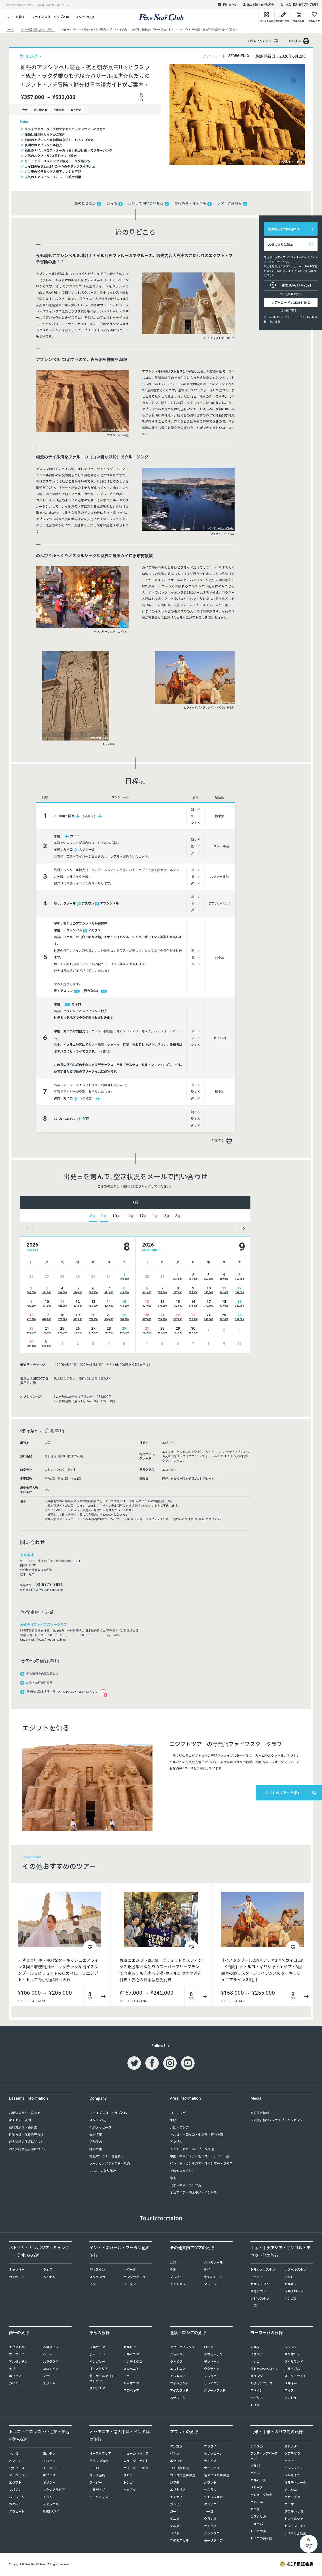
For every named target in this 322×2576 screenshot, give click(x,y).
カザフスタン (259, 2284)
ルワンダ (210, 2483)
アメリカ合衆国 (295, 2533)
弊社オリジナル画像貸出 (106, 2156)
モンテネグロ (132, 2362)
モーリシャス (98, 2497)
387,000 (124, 1332)
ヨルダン (49, 2454)
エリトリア (178, 2490)
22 (124, 1315)
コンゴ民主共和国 (182, 2475)
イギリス (256, 2398)
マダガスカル (179, 2540)
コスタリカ (258, 2517)
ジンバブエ (212, 2533)
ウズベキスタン (295, 2270)
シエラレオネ (213, 2497)
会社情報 (95, 2135)
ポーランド (97, 2354)
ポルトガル (292, 2369)
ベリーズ (256, 2487)
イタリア (256, 2354)
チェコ (128, 2376)
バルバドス (258, 2480)
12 (143, 1216)
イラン (47, 2497)
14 (109, 1301)
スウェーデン (213, 2354)
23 (31, 1328)
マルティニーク (295, 2483)
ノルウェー (212, 2376)
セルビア (129, 2347)
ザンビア (210, 2526)
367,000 (239, 1279)
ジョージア (178, 2354)
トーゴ (208, 2511)
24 (47, 1328)
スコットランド (295, 2376)
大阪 (135, 1202)
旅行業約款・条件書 (23, 2127)
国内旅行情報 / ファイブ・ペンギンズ (276, 2120)
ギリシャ (49, 2483)
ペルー (47, 2354)
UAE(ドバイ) (52, 2511)
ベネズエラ (51, 2347)
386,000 (31, 1292)
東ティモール (213, 2277)
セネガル (210, 2490)
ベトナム (49, 2277)
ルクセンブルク (261, 2383)
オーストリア (98, 2369)
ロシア (208, 2347)
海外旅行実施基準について (28, 2149)
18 (62, 1315)
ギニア (174, 2519)
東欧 (173, 2120)
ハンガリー (97, 2362)
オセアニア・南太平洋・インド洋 (193, 2192)
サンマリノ (292, 2354)
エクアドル (17, 2347)
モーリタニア (213, 2540)
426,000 (31, 1306)
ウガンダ (210, 2519)
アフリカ (176, 2142)
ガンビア (176, 2504)
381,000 (46, 1292)
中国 (253, 2306)
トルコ (13, 2454)
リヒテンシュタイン (264, 2369)
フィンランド (179, 2383)
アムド (289, 2277)
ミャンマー (17, 2270)
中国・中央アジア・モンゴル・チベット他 (199, 2156)
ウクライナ (212, 2369)
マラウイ (210, 2446)
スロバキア (131, 2390)
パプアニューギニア (137, 2468)
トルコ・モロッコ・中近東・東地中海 (196, 2135)
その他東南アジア (182, 2171)
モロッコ (49, 2461)
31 (47, 1342)
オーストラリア (100, 2454)
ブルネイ (176, 2277)
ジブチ (174, 2483)
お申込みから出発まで (24, 2113)
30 (31, 1342)
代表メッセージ (100, 2127)
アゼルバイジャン (182, 2347)
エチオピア (178, 2497)
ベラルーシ (178, 2398)
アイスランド (179, 2390)
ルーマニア (131, 2383)
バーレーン (16, 2497)
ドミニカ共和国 (261, 2538)
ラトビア (176, 2362)
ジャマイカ (292, 2475)
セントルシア (293, 2519)
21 (109, 1315)
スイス (289, 2390)
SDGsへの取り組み (102, 2171)
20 (93, 1315)
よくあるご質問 (20, 2120)
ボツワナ (176, 2461)
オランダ (256, 2376)
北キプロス (17, 2468)
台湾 (173, 2262)
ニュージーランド (135, 2461)
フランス (290, 2347)
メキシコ (290, 2490)
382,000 (31, 1346)
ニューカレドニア (135, 2454)
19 (78, 1315)
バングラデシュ (134, 2277)
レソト (174, 2533)
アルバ (255, 2466)
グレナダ (290, 2446)
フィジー (95, 2483)
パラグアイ (50, 2362)
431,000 (124, 1306)
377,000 (146, 1306)
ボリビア (15, 2376)
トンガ (128, 2483)
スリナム (49, 2383)
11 (129, 1216)
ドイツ (255, 2405)
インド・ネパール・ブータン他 (192, 2149)
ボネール (256, 2502)
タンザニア (212, 2504)
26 (78, 1328)
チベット (256, 2277)
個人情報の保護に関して (42, 1673)
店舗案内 (95, 2142)
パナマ (289, 2504)
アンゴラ (176, 2446)
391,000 (124, 1279)
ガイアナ (15, 2383)
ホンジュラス (293, 2468)
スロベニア (131, 2369)
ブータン (129, 2284)
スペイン (256, 2390)
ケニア (174, 2526)
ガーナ (174, 2511)
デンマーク (212, 2362)
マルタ (255, 2347)
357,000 (177, 1279)
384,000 (108, 1319)
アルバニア (131, 2354)
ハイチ (289, 2461)
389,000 (124, 1319)
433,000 (124, 1292)
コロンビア (51, 2369)
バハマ (255, 2473)
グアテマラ (292, 2454)
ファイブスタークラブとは (50, 17)
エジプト (15, 2483)
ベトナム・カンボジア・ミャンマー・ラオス (201, 2163)
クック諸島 (97, 2475)
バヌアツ (129, 2490)
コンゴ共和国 (179, 2468)
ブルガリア (97, 2347)
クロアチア (97, 2388)
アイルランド (293, 2362)
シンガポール (213, 2262)
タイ (207, 2270)
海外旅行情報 (259, 2113)
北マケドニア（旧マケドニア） (103, 2378)
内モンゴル (258, 2291)
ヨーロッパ (178, 2113)
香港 (173, 2270)
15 (124, 1301)
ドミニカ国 (258, 2531)
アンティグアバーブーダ (264, 2456)
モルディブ (97, 2490)
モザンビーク (213, 2454)
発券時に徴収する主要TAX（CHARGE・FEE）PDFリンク (62, 1691)
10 (116, 1216)
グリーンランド (215, 2390)
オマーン (15, 2461)
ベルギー (290, 2383)
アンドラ (290, 2398)
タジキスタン (259, 2299)
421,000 (46, 1306)
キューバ (256, 2524)
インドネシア (179, 2284)
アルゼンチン (18, 2362)
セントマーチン (295, 2526)
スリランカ (97, 2277)
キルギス (290, 2284)
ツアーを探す (15, 17)
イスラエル (51, 2504)
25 (62, 1328)
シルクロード (293, 2291)
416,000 (46, 1319)
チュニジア (51, 2468)
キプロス (49, 2475)
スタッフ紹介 (85, 17)
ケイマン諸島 (98, 2461)
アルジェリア (18, 2475)
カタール (15, 2504)
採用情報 (95, 2149)
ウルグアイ (16, 2354)
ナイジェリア (213, 2468)
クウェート (17, 2511)
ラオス (47, 2270)
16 (31, 1315)
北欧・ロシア (179, 2127)
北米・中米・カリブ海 (185, 2185)
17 (47, 1315)
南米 (173, 2178)
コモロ (94, 2468)
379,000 (62, 1319)
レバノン (15, 2490)
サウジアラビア (54, 2490)
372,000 (162, 1306)
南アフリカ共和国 (216, 2475)
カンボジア (17, 2277)
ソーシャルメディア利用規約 (109, 2163)
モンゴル (290, 2299)
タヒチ (128, 2475)
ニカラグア (292, 2497)
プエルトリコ (293, 2511)
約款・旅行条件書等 (39, 1682)
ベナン (174, 2454)
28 (109, 1328)
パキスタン (97, 2270)
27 (93, 1328)
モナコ (255, 2362)
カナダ (255, 2509)
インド (94, 2284)
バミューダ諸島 (261, 2495)
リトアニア (212, 2383)
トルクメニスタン (262, 2270)
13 (93, 1301)
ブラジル (49, 2376)
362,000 (46, 1346)
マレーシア (212, 2284)
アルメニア (178, 2376)
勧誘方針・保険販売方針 (26, 2135)
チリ (12, 2369)
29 (124, 1328)
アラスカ (256, 2446)
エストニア (178, 2369)
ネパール (129, 2270)
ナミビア (210, 2461)
